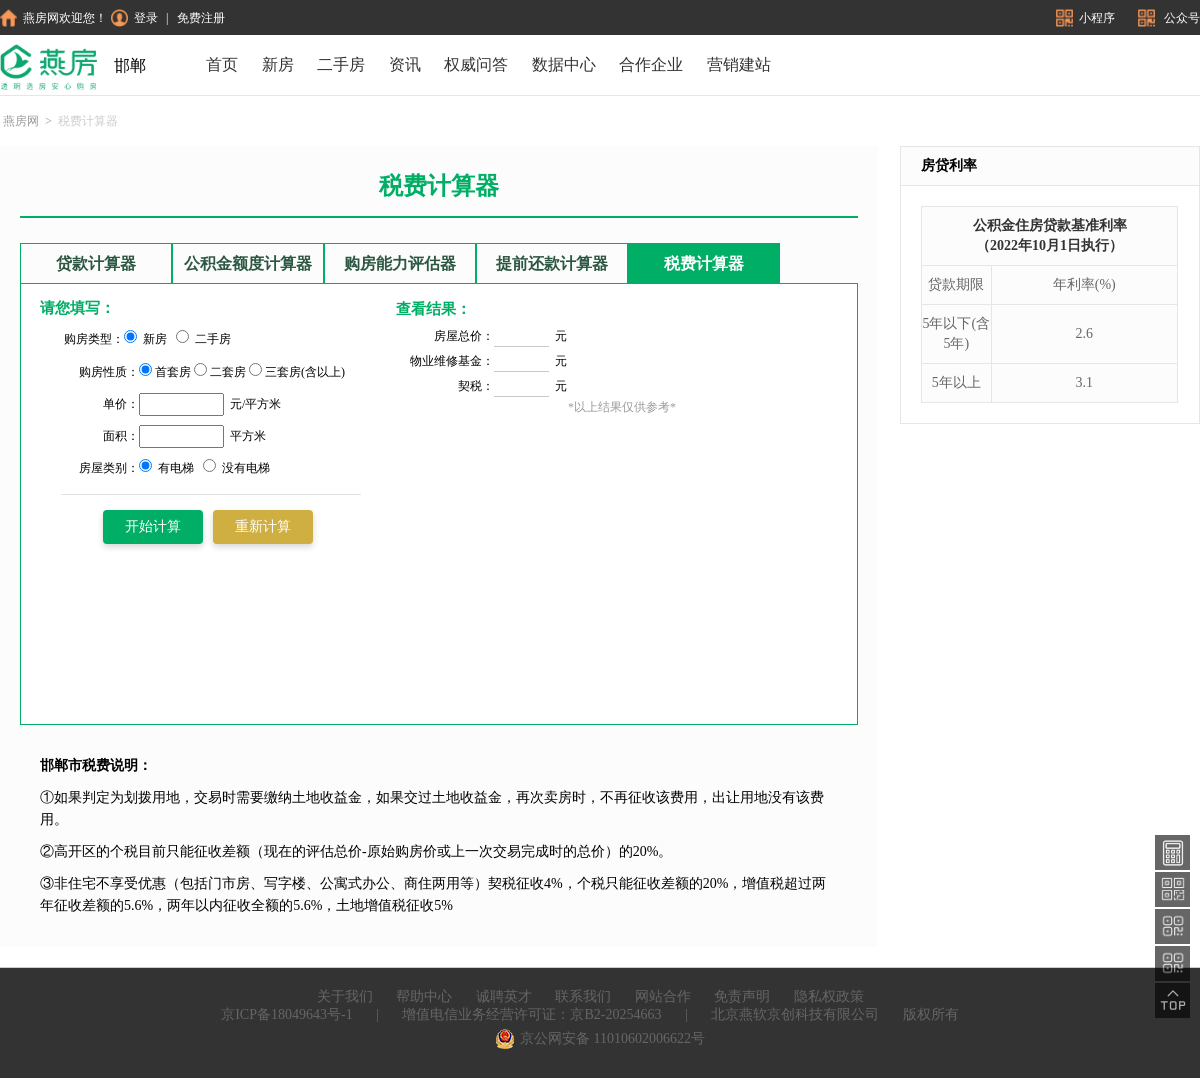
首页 (222, 64)
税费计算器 (704, 263)
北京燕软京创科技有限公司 (795, 1014)
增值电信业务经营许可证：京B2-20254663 (531, 1014)
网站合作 (663, 996)
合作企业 (651, 64)
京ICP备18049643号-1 (286, 1014)
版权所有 (931, 1014)
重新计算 (263, 526)
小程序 (1087, 18)
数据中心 (564, 64)
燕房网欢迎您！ (53, 18)
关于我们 (345, 996)
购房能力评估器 (400, 263)
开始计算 (153, 526)
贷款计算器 (96, 263)
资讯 (405, 64)
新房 (278, 64)
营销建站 (739, 64)
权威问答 (476, 64)
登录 (134, 18)
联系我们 (583, 996)
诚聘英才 (504, 996)
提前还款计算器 (552, 263)
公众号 (1169, 18)
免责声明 (742, 996)
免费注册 (201, 18)
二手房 (341, 64)
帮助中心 (424, 996)
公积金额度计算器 (248, 263)
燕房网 (21, 121)
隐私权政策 (829, 996)
